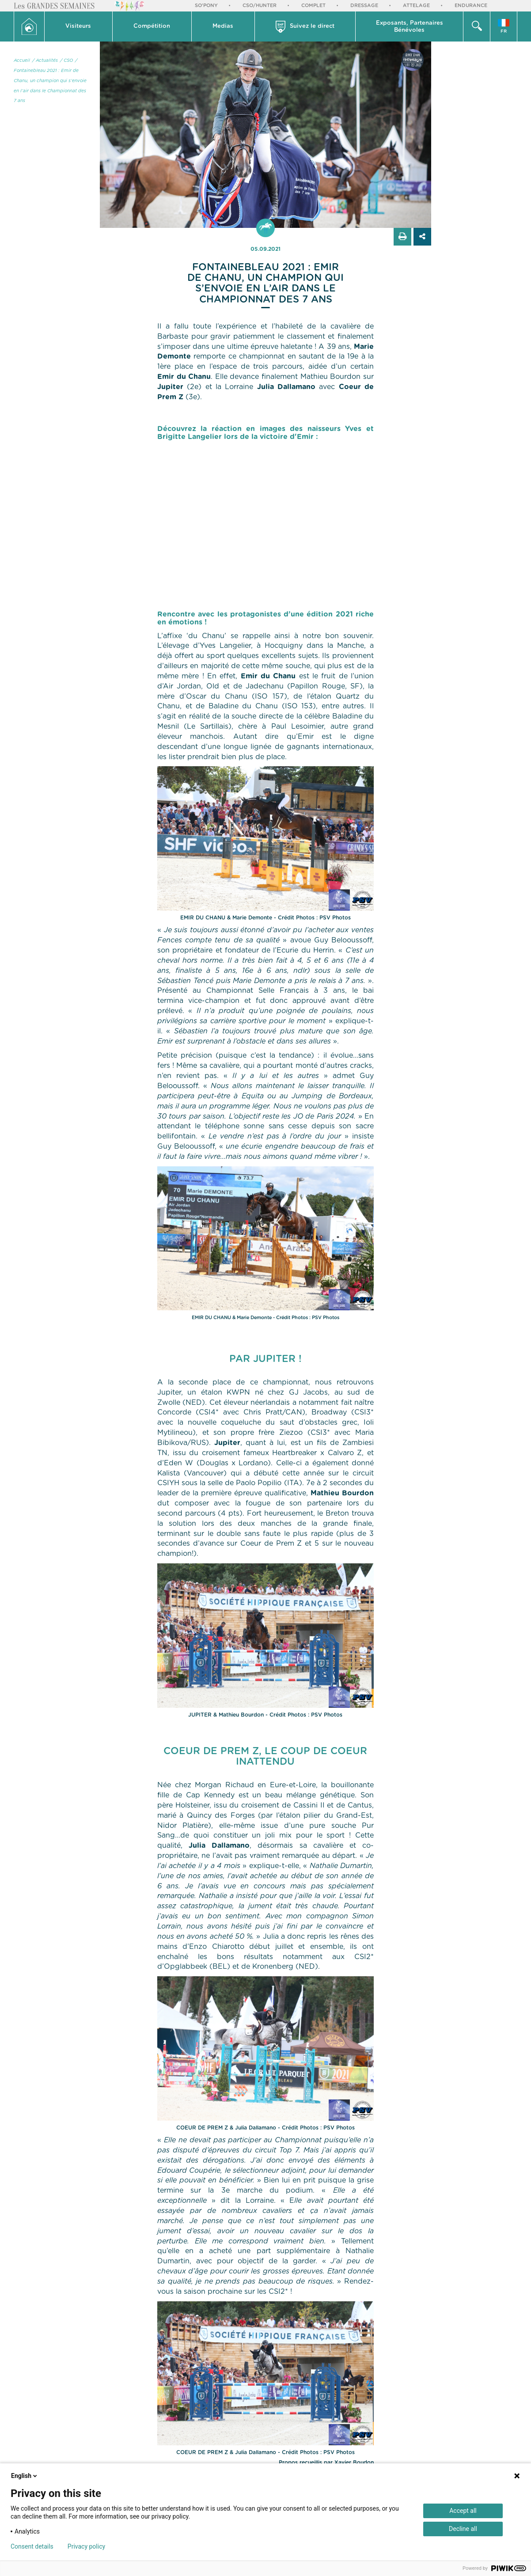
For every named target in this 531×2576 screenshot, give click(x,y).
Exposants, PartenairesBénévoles (409, 26)
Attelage (416, 5)
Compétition (151, 26)
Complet (313, 5)
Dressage (364, 5)
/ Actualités (45, 60)
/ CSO (66, 60)
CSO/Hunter (260, 5)
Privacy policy (86, 2546)
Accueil (22, 60)
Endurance (471, 5)
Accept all (463, 2510)
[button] (79, 26)
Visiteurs (78, 26)
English (24, 2475)
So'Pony (206, 5)
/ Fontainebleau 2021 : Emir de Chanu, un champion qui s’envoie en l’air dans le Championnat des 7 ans (50, 80)
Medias (222, 26)
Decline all (463, 2528)
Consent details (32, 2546)
